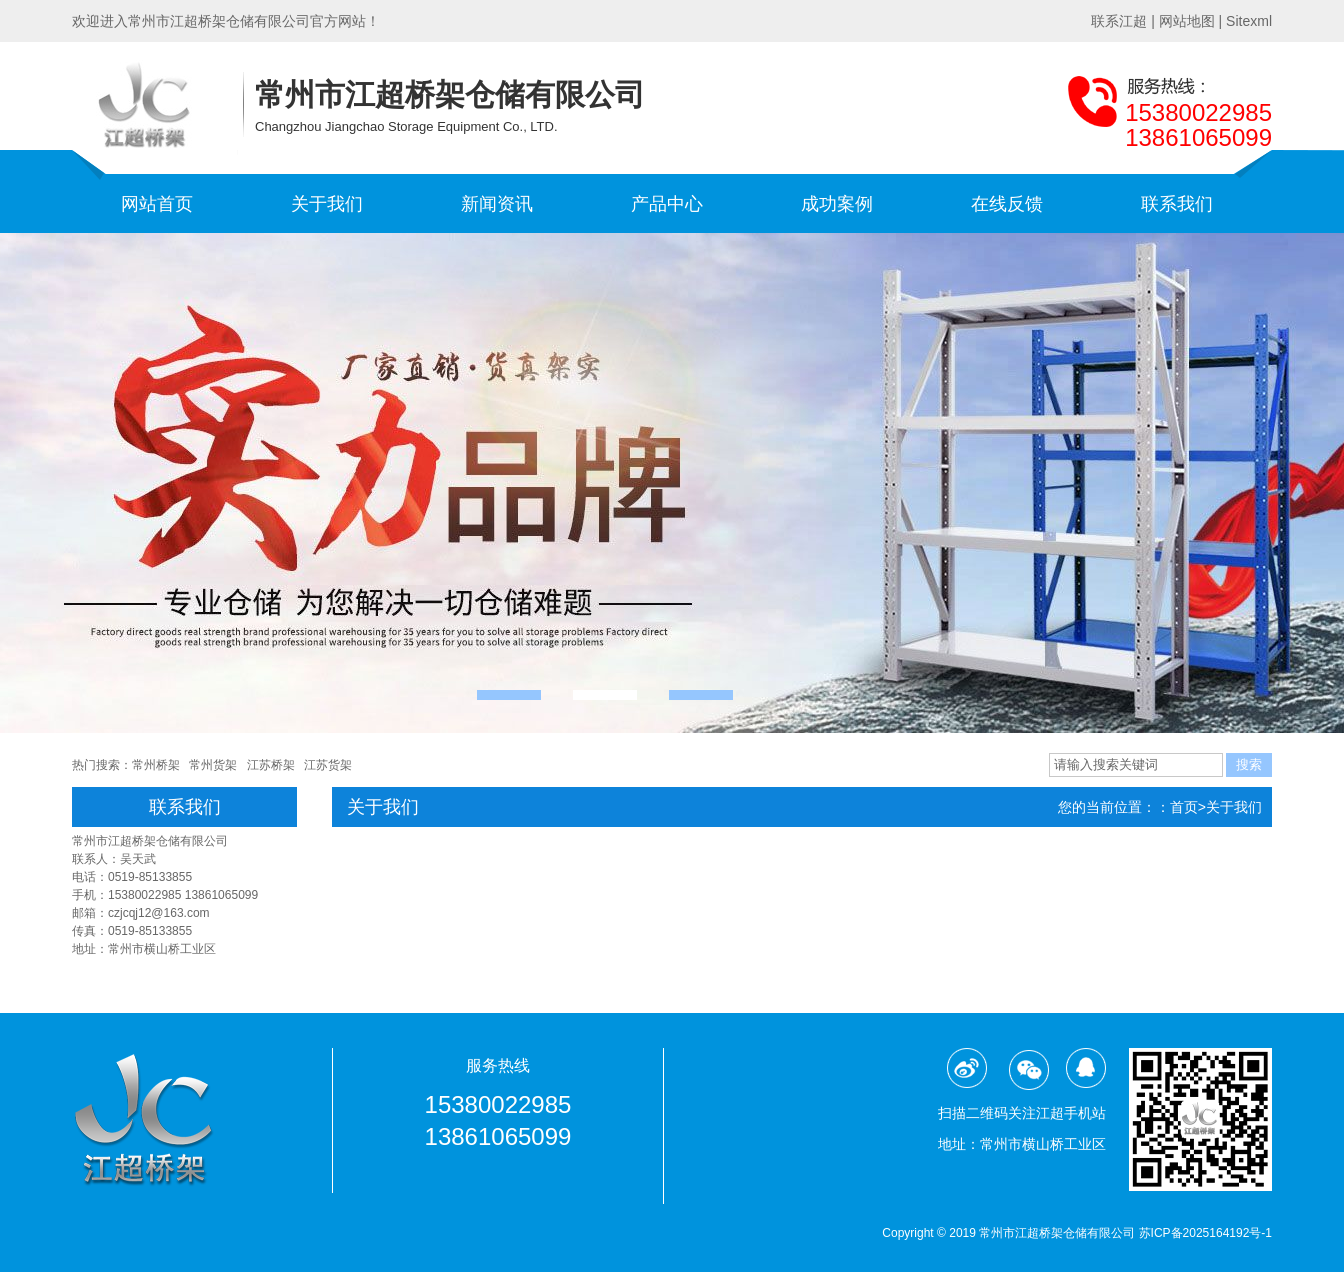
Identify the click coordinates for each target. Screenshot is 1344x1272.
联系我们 (1177, 204)
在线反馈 (1007, 204)
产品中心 (667, 204)
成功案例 (837, 204)
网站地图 (1187, 21)
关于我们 (327, 204)
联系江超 (1119, 21)
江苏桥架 (271, 765)
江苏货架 (328, 765)
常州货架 (213, 765)
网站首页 (157, 204)
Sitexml (1249, 21)
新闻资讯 (497, 204)
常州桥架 (156, 765)
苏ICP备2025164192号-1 (1205, 1233)
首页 (1184, 807)
